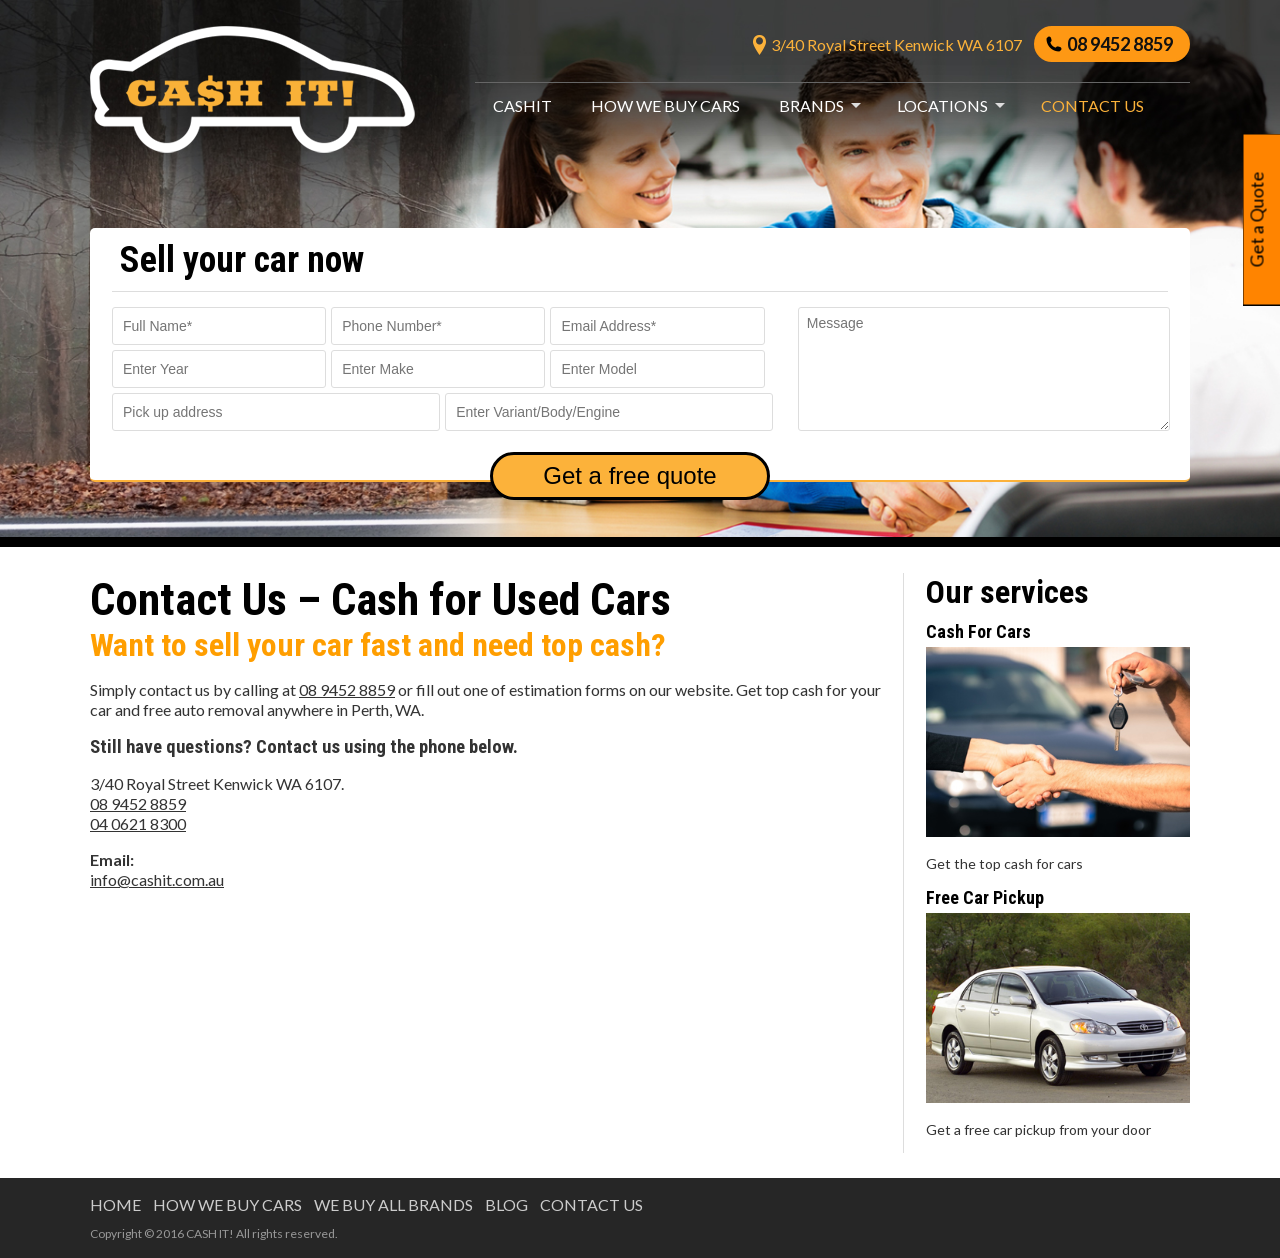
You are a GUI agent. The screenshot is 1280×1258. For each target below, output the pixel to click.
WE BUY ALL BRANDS (393, 1204)
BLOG (506, 1204)
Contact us (1092, 105)
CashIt (522, 105)
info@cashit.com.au (157, 879)
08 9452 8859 (1117, 44)
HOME (115, 1204)
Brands (811, 105)
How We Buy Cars (665, 105)
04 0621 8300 (138, 823)
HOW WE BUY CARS (227, 1204)
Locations (942, 105)
